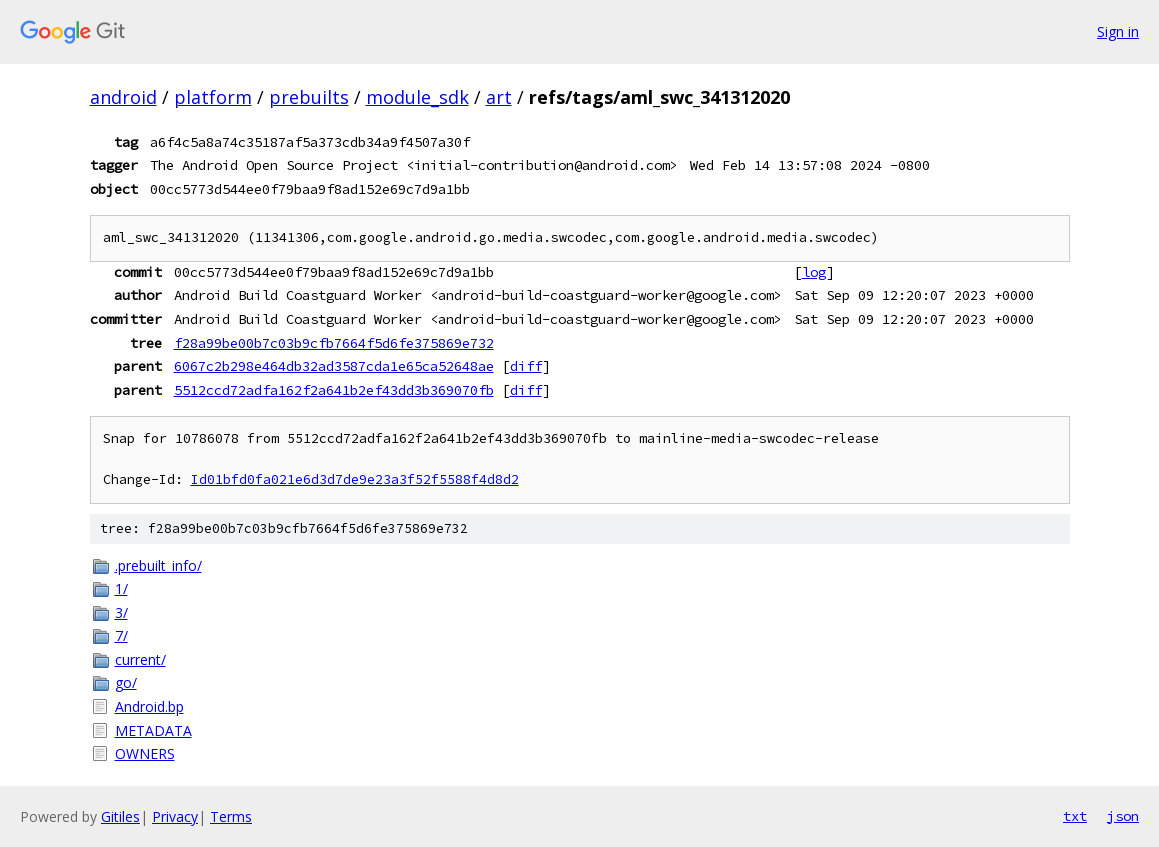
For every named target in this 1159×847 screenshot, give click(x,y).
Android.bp (149, 706)
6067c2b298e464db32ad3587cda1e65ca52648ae (334, 366)
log (814, 272)
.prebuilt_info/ (158, 565)
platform (213, 97)
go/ (126, 682)
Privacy (175, 816)
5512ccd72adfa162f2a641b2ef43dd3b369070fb (334, 390)
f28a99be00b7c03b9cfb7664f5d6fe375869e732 (334, 343)
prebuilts (309, 97)
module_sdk (417, 97)
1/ (121, 588)
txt (1075, 816)
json (1123, 816)
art (499, 97)
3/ (121, 612)
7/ (121, 635)
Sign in (1118, 31)
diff (526, 366)
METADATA (153, 730)
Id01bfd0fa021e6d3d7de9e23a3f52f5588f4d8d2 (355, 479)
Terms (231, 816)
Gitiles (120, 816)
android (123, 97)
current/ (140, 659)
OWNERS (145, 753)
